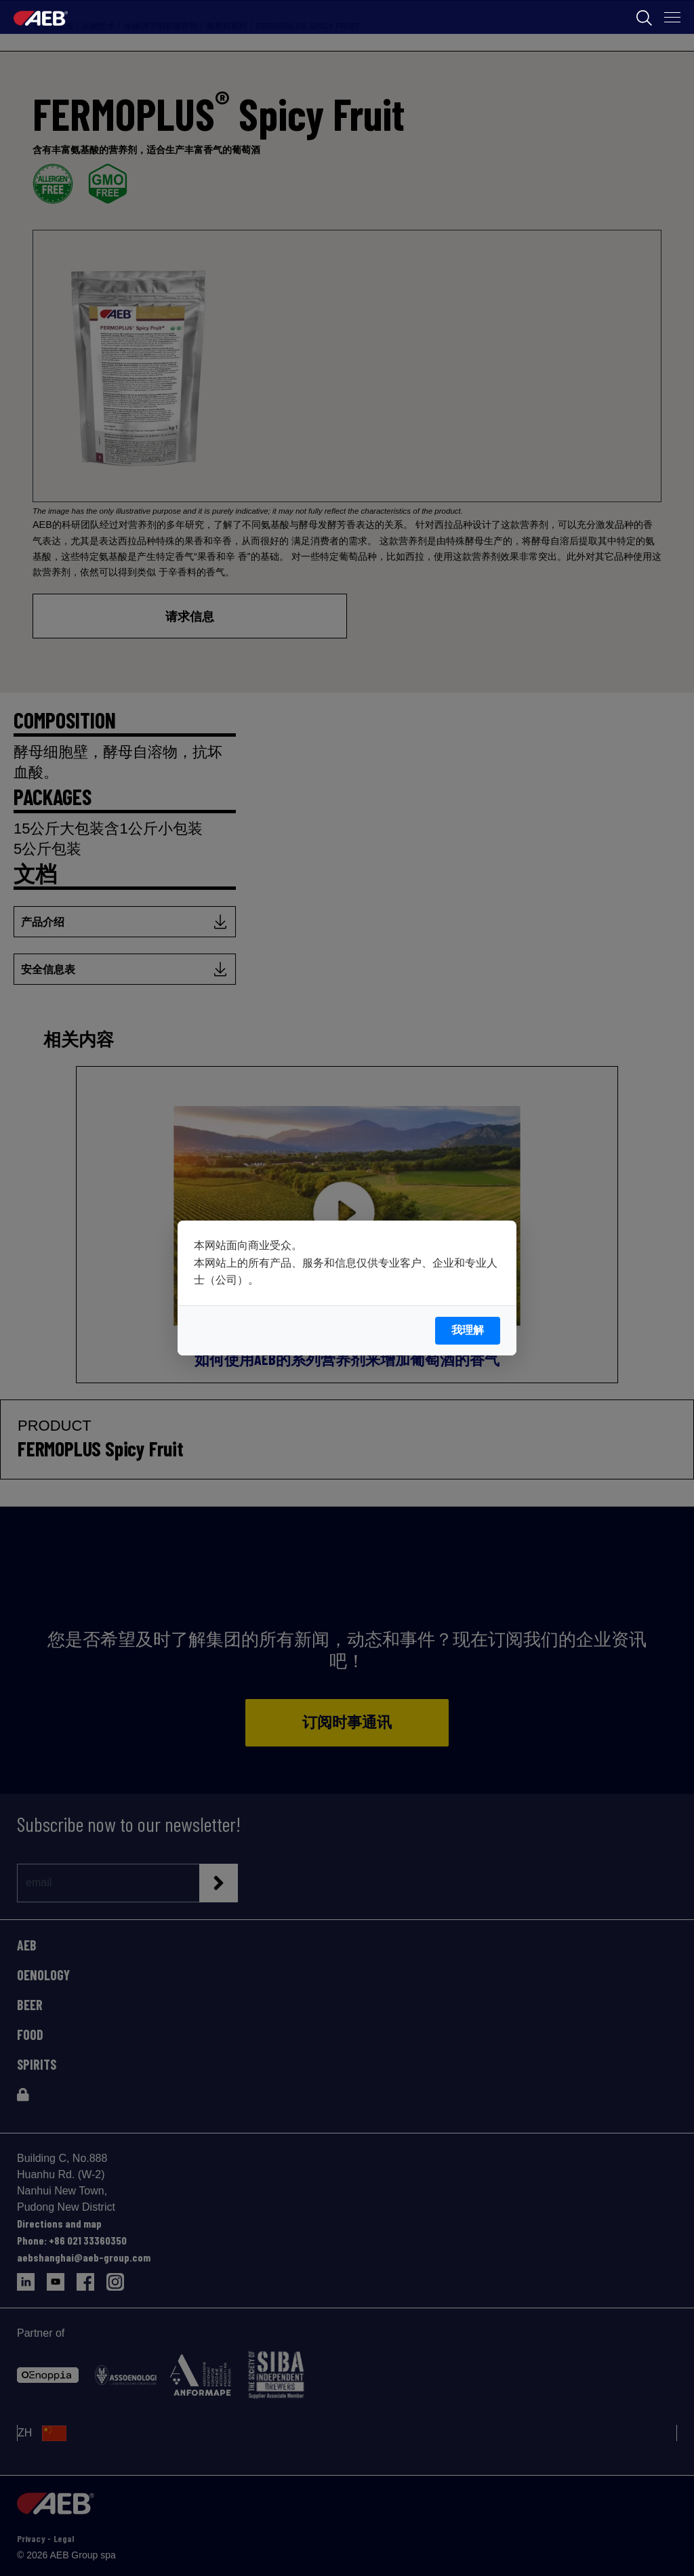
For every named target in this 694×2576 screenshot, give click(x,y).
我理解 (467, 1330)
